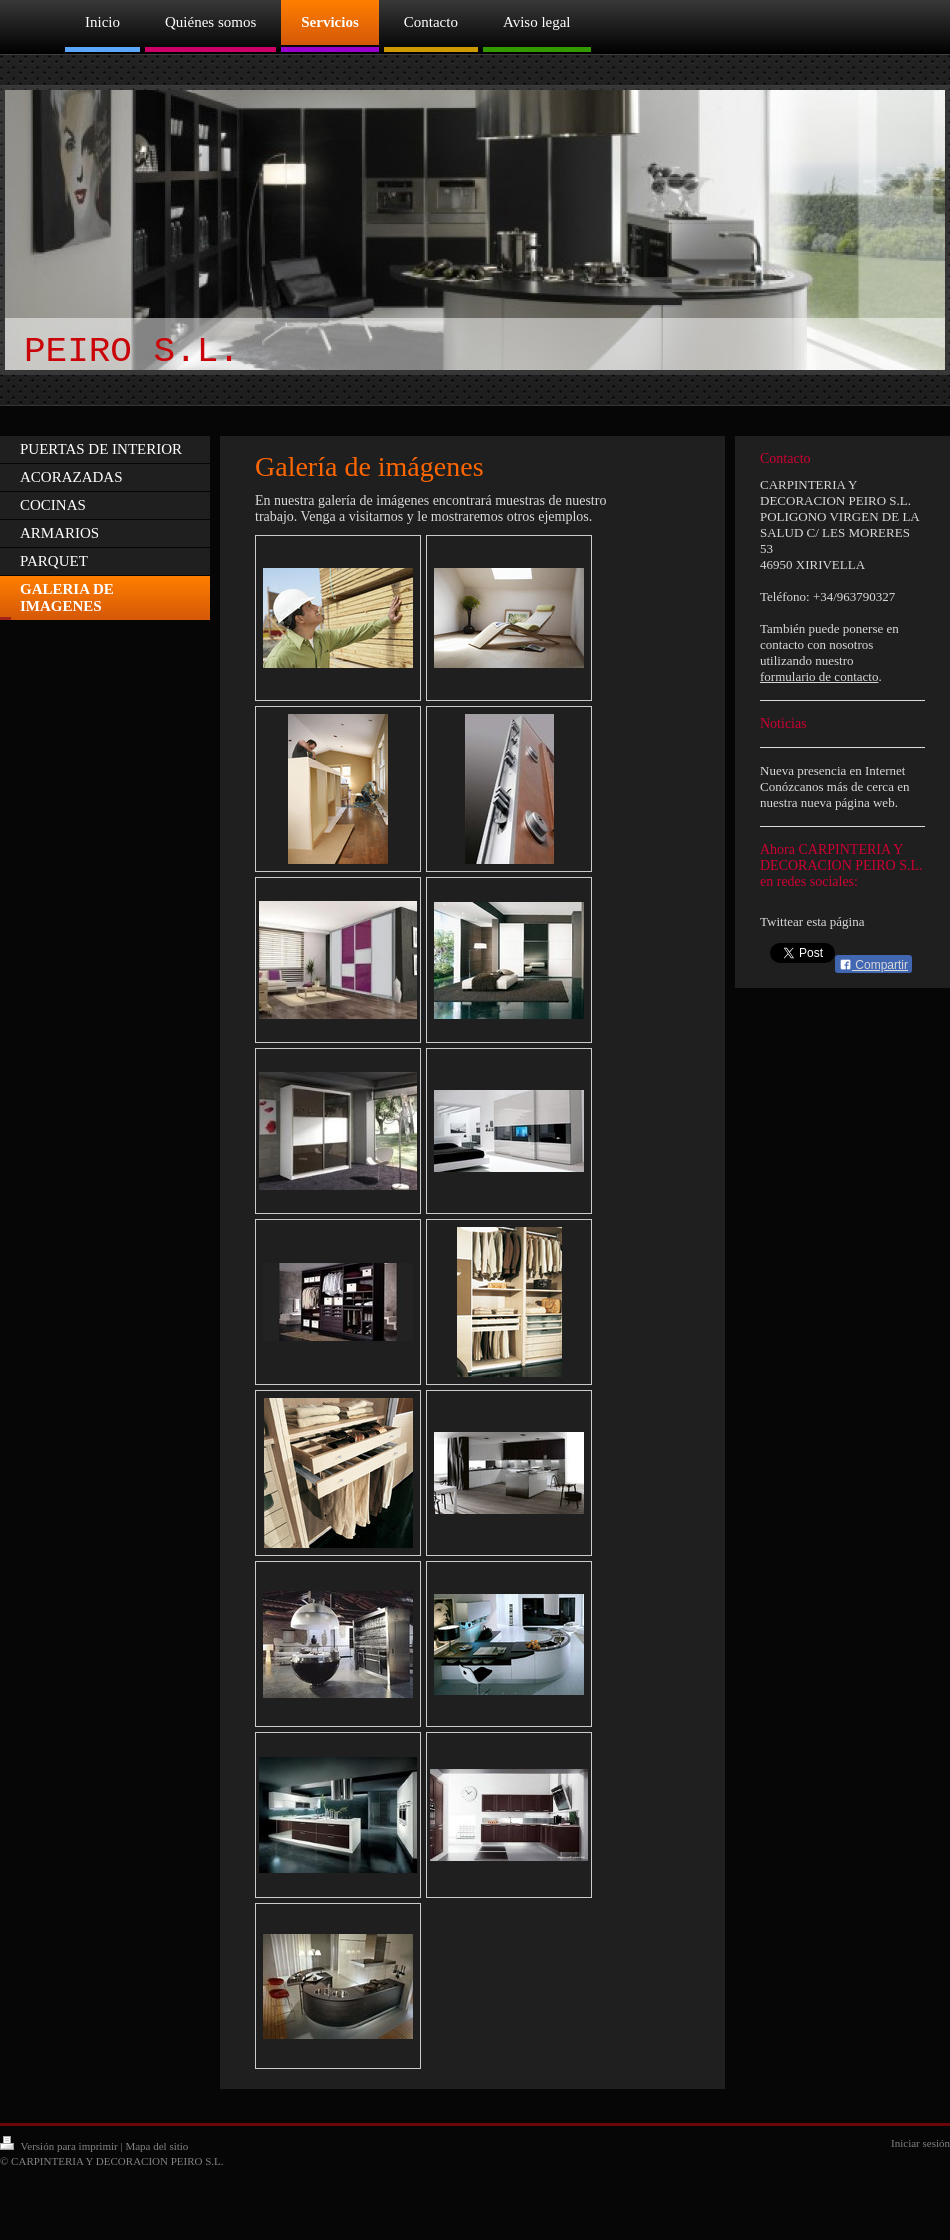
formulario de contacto (819, 676)
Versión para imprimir (60, 2146)
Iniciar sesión (920, 2143)
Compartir (873, 965)
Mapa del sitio (156, 2146)
